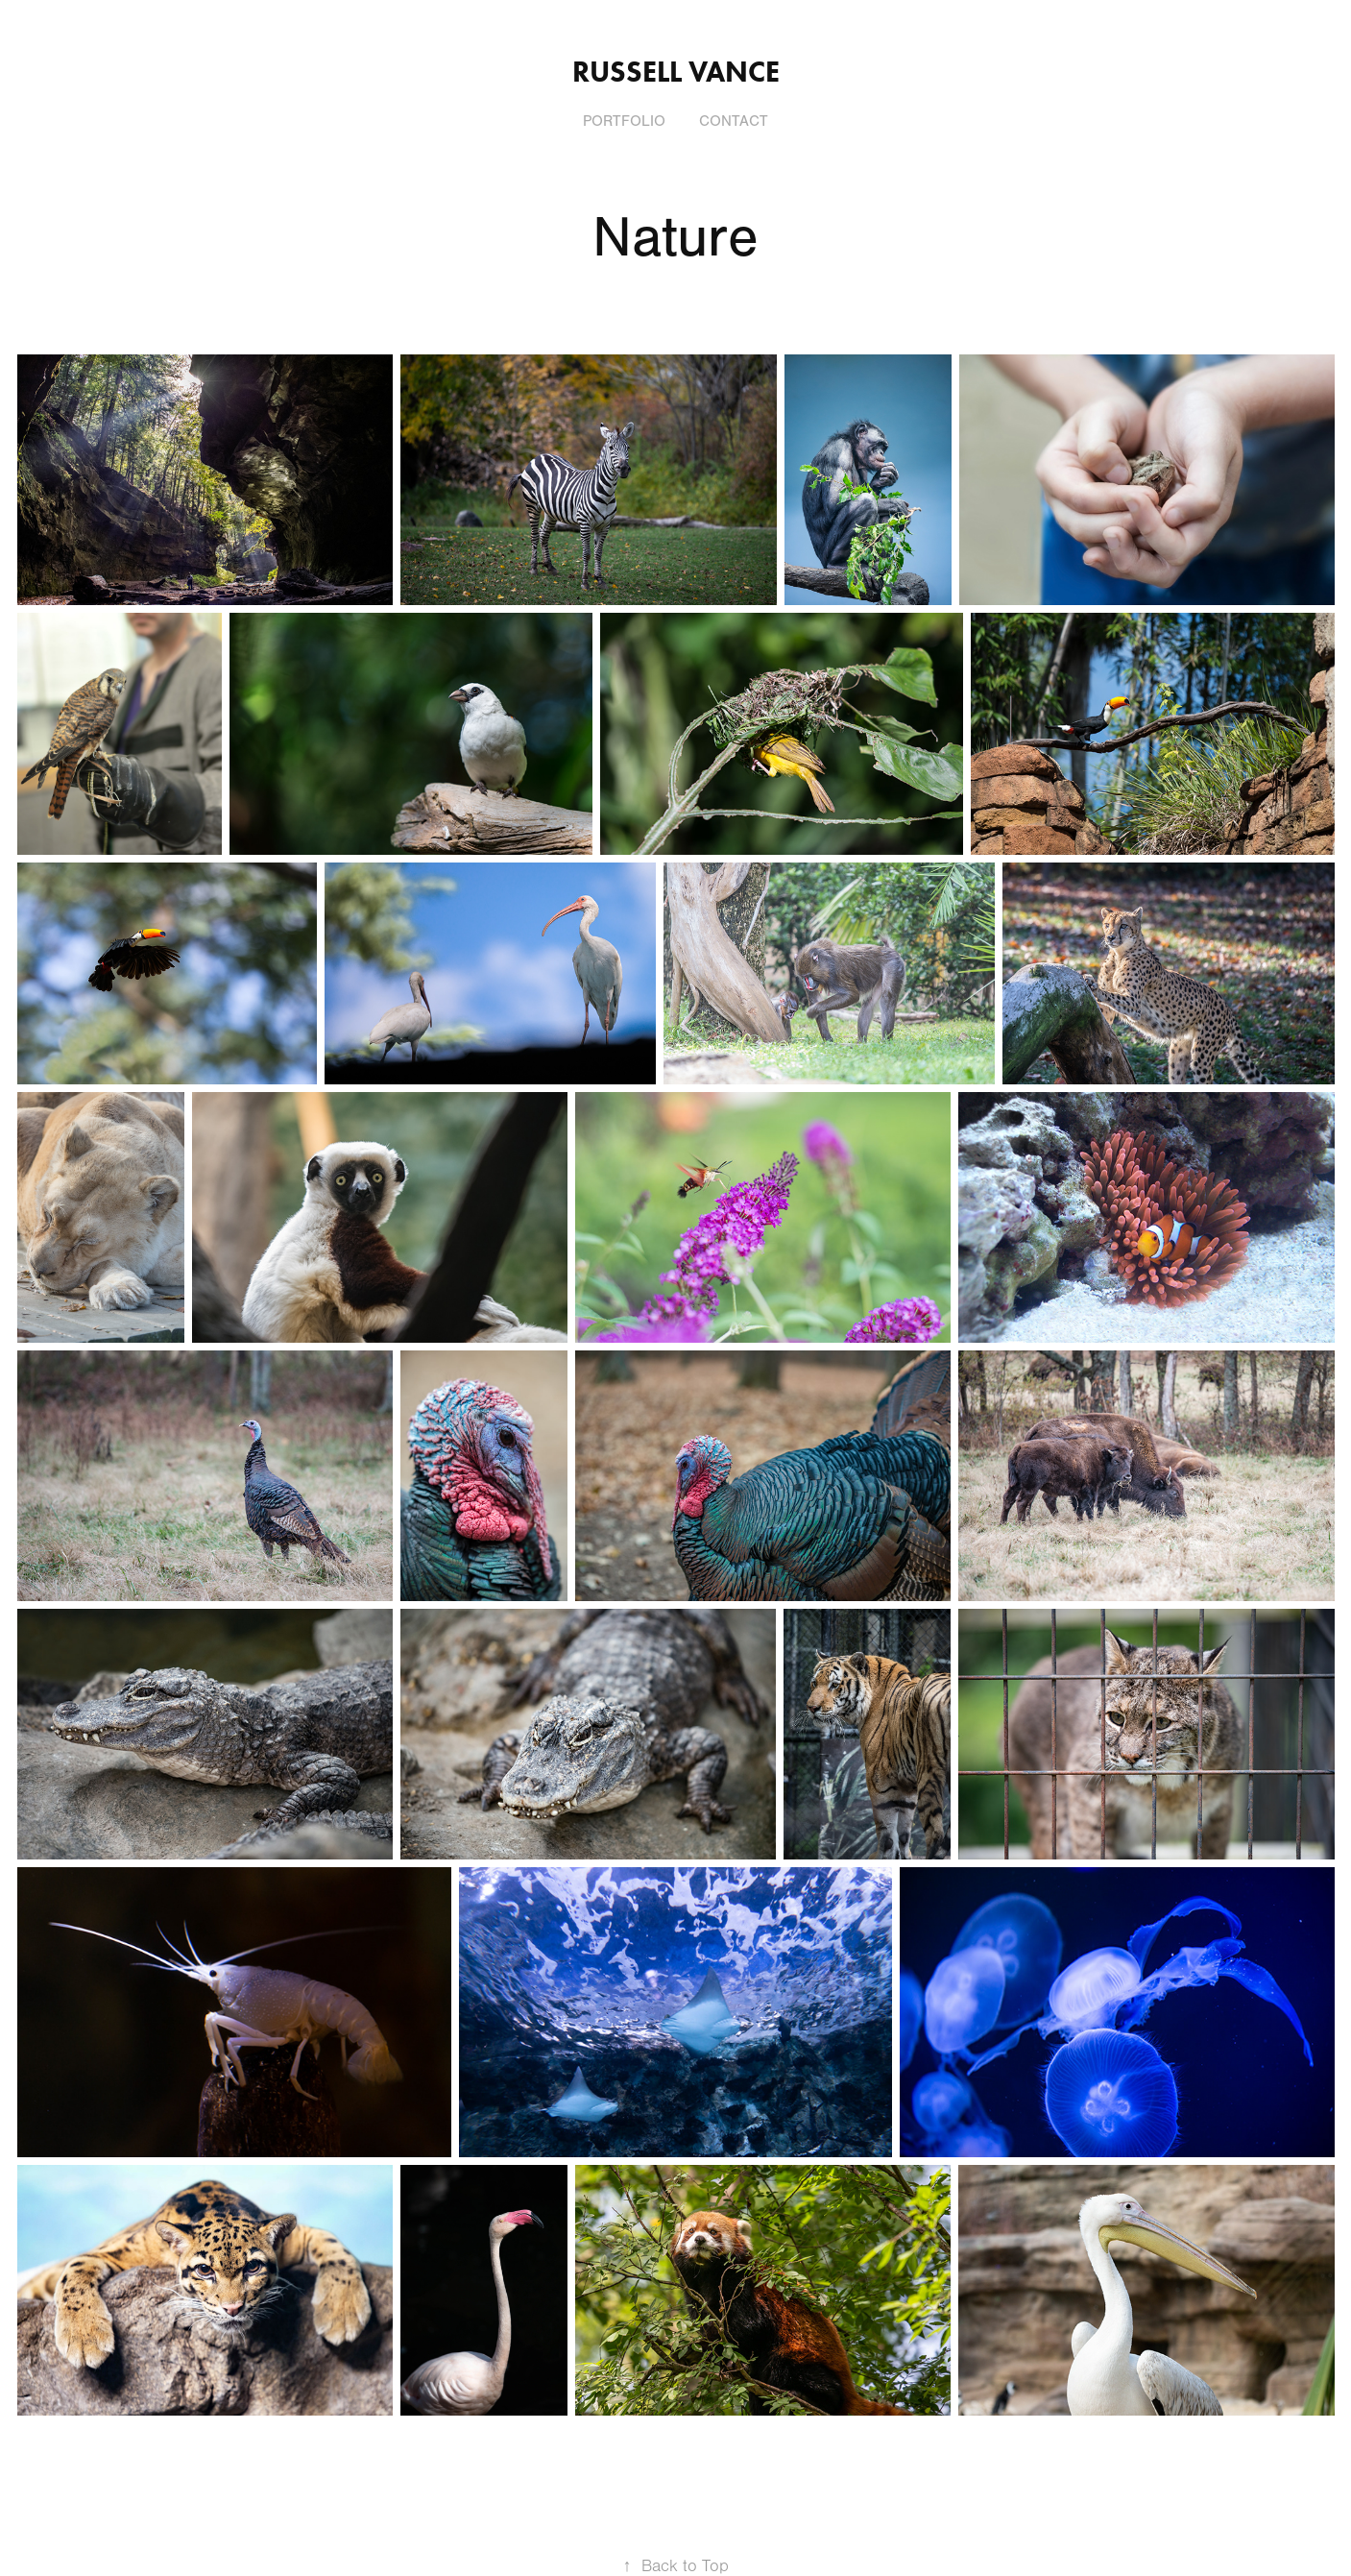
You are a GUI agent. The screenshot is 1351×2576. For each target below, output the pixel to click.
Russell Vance (676, 71)
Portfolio (624, 121)
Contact (733, 121)
